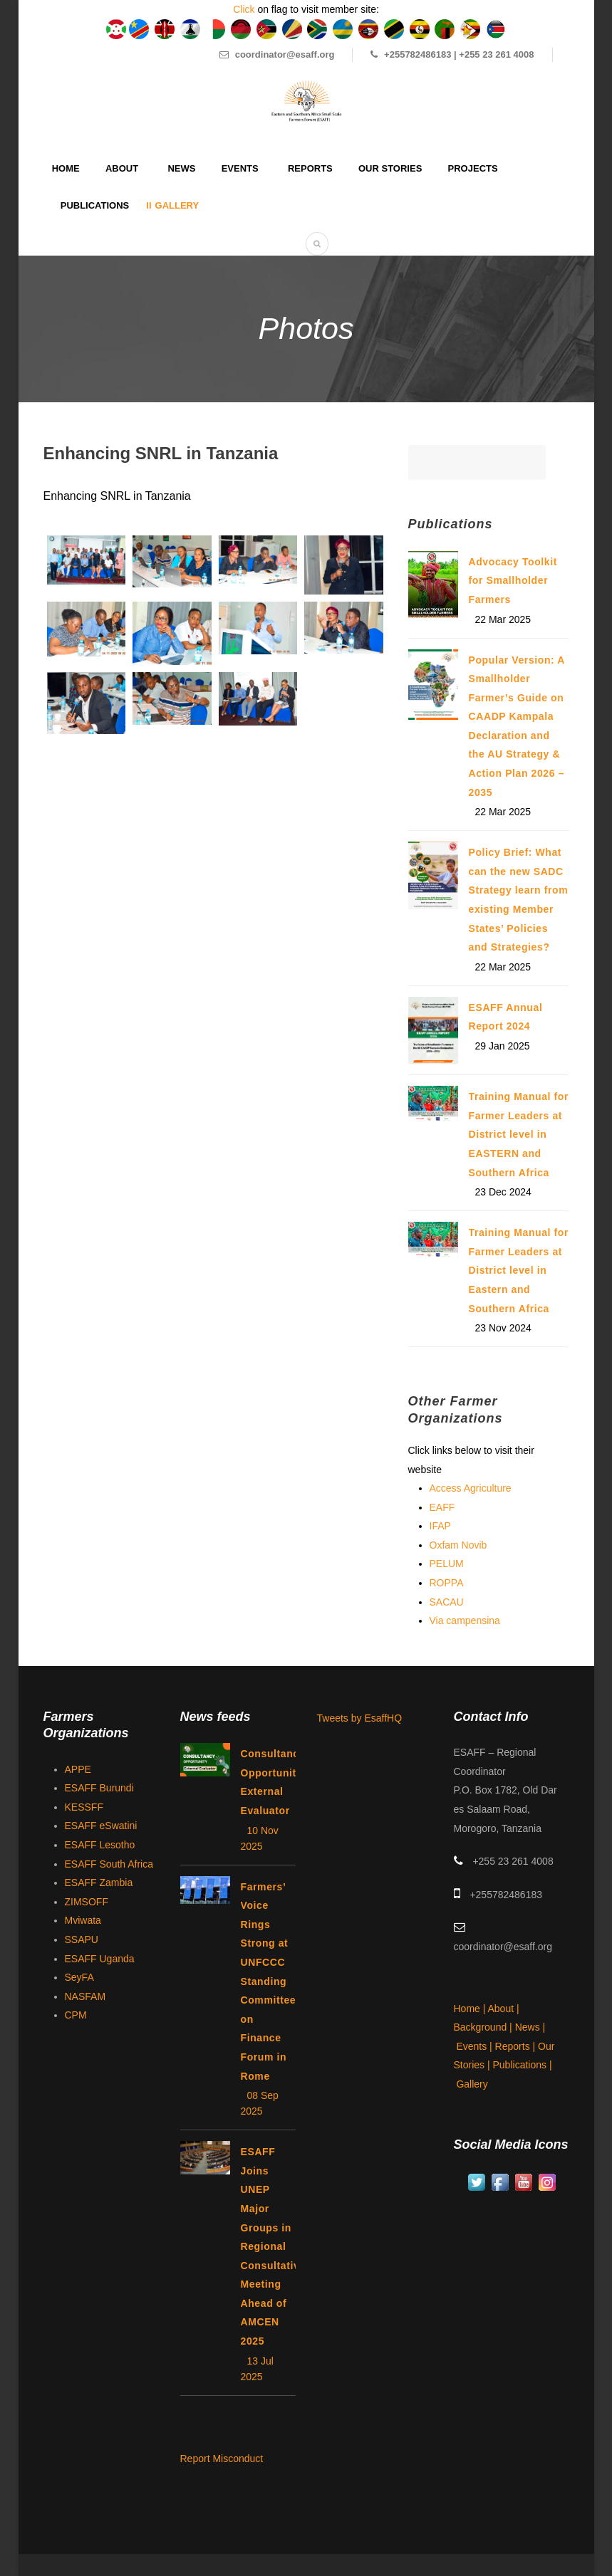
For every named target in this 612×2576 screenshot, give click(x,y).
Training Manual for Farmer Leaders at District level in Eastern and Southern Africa (519, 1270)
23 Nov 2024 (503, 1328)
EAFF (442, 1507)
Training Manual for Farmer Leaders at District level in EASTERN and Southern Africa (519, 1134)
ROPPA (447, 1582)
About (121, 168)
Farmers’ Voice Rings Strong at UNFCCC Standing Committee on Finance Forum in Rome (268, 1981)
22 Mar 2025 (503, 619)
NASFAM (85, 1996)
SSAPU (81, 1939)
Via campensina (465, 1620)
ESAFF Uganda (100, 1958)
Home (66, 168)
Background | (484, 2027)
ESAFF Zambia (99, 1882)
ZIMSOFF (86, 1901)
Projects (473, 168)
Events (240, 168)
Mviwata (83, 1920)
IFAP (440, 1526)
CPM (76, 2015)
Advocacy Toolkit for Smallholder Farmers (513, 580)
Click (243, 9)
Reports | (516, 2046)
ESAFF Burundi (99, 1788)
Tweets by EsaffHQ (360, 1718)
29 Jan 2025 (502, 1046)
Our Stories (390, 168)
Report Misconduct (222, 2458)
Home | (471, 2008)
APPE (78, 1769)
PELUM (447, 1563)
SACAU (447, 1602)
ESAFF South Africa (109, 1864)
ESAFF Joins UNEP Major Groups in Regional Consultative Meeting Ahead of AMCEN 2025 (273, 2246)
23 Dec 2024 (503, 1192)
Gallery (177, 205)
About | (505, 2008)
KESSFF (84, 1807)
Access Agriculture (471, 1488)
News (181, 168)
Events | (475, 2046)
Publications (95, 205)
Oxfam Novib (458, 1545)
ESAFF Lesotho (100, 1844)
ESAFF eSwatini (101, 1825)
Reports (310, 168)
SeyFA (79, 1977)
